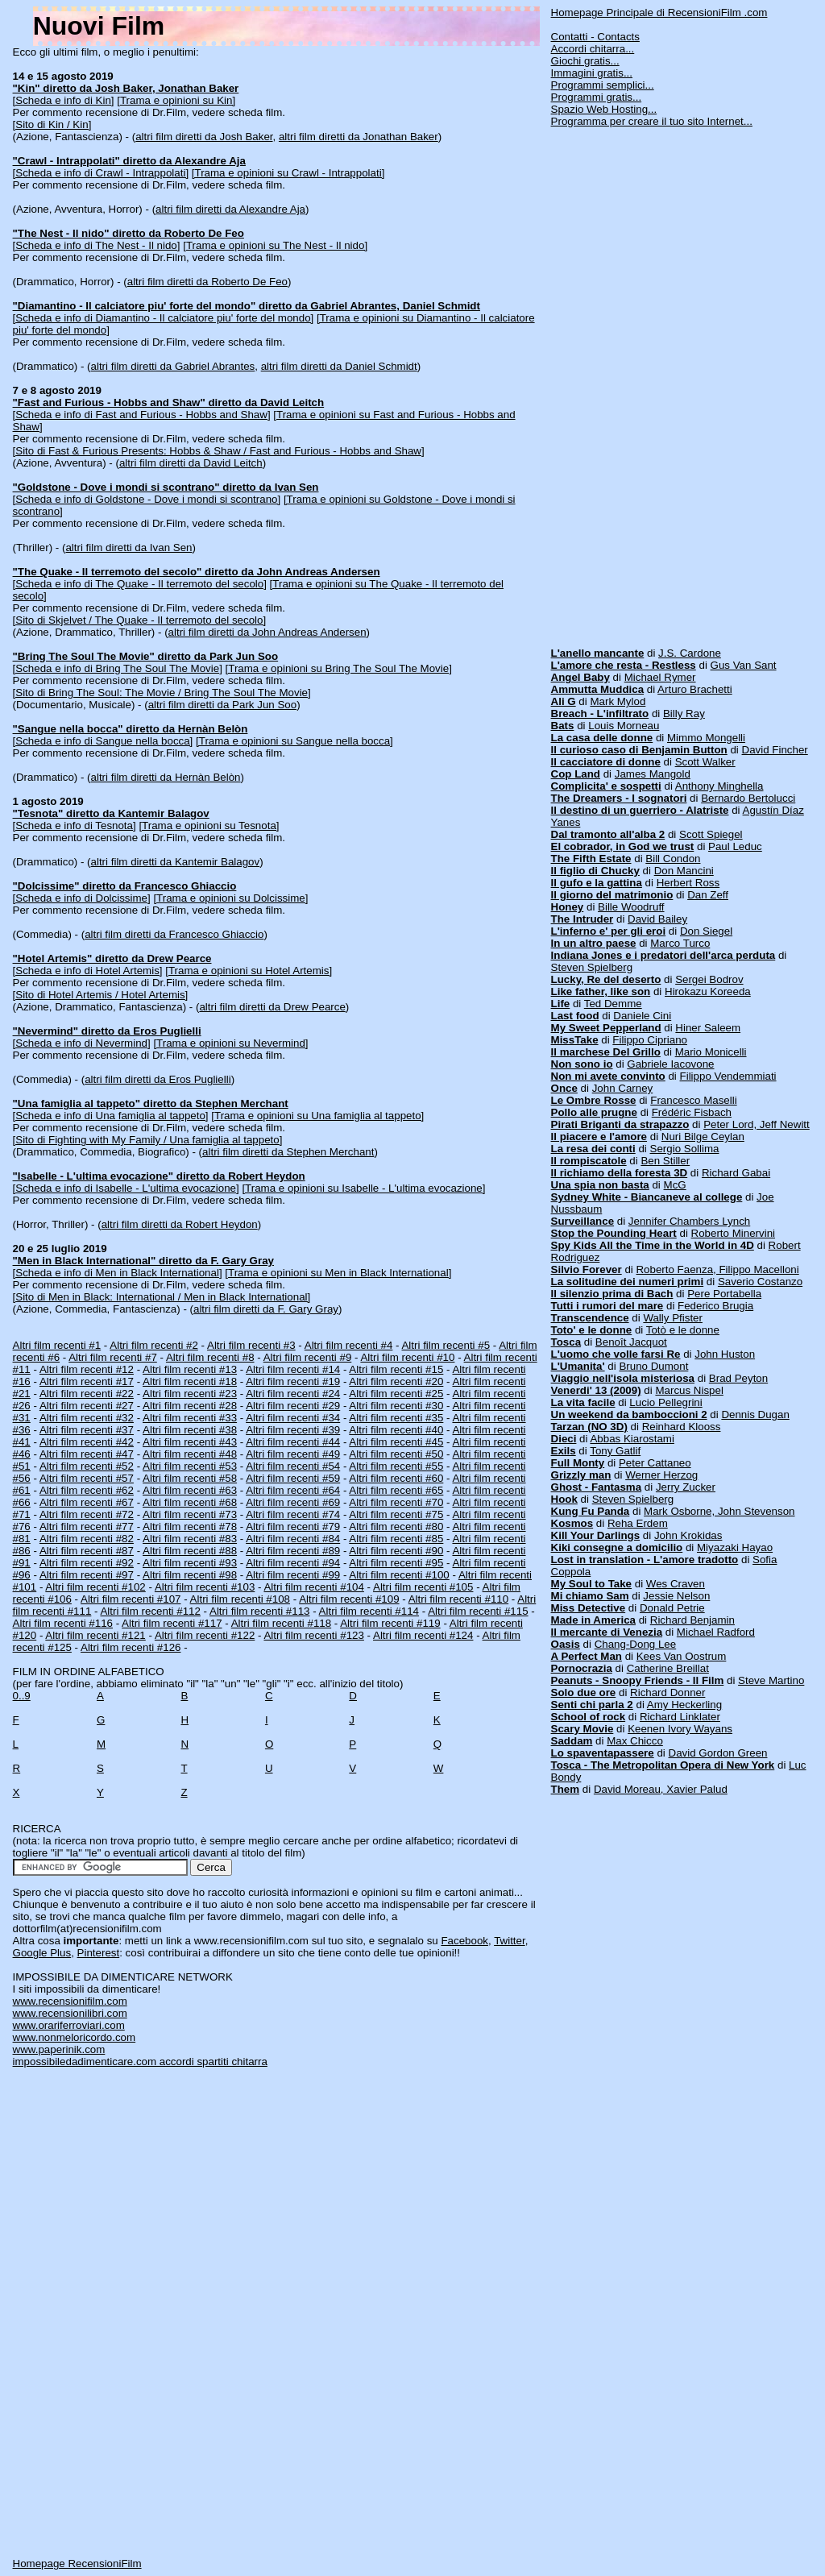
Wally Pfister (673, 1318)
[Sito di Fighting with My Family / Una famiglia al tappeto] (148, 1140)
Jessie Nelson (676, 1596)
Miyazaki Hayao (735, 1547)
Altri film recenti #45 (396, 1442)
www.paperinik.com (59, 2049)
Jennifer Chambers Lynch (689, 1221)
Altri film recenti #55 (396, 1466)
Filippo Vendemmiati (728, 1076)
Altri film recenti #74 (293, 1514)
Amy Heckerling (684, 1705)
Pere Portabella (724, 1294)
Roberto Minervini (733, 1233)
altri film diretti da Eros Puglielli (157, 1079)
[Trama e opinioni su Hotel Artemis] (248, 970)
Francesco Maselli (693, 1100)
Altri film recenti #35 (396, 1418)
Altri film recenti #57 (86, 1478)
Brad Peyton (738, 1378)
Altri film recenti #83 (190, 1539)
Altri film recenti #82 (86, 1539)
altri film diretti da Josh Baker (203, 137)
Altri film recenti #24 (293, 1394)
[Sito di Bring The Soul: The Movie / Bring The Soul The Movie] (162, 693)
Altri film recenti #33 (190, 1418)
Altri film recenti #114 (369, 1611)
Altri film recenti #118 (281, 1623)
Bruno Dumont (653, 1366)
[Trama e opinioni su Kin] (176, 100)
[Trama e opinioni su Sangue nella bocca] (294, 741)
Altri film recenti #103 (205, 1587)
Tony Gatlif (615, 1451)
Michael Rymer (660, 677)
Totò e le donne (682, 1330)
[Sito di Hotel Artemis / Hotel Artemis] (101, 995)
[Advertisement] (672, 381)
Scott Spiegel (711, 834)
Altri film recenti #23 (190, 1394)
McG (675, 1185)
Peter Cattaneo (655, 1463)
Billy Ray (684, 713)
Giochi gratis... (585, 61)
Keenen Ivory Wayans (680, 1729)
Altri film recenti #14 (293, 1369)
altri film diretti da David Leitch (191, 463)
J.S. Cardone (689, 653)
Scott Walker (705, 762)
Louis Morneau (623, 726)
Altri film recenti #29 (293, 1406)
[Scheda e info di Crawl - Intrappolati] (101, 173)
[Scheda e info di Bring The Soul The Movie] (117, 668)
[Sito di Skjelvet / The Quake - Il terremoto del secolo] (140, 620)
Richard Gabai (736, 1173)
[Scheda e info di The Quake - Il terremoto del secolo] (140, 584)
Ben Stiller (665, 1161)
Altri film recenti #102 (95, 1587)
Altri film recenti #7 (112, 1357)
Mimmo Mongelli (706, 738)
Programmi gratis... (596, 97)
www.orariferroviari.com (69, 2025)
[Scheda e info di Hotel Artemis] (88, 970)
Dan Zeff (707, 895)
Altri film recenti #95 (396, 1563)
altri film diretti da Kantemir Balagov (175, 862)
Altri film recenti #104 (313, 1587)
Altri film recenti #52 (86, 1466)
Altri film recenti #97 (86, 1575)
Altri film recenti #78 (190, 1526)
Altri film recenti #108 (240, 1599)
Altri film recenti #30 (396, 1406)
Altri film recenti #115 (478, 1611)
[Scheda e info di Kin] (63, 100)
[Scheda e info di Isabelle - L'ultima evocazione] (126, 1188)
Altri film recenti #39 (293, 1430)
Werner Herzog (661, 1475)
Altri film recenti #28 (190, 1406)
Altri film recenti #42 (86, 1442)
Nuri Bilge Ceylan (702, 1136)
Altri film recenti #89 (293, 1551)
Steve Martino (771, 1680)
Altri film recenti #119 (390, 1623)
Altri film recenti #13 (190, 1369)
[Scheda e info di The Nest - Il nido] (96, 245)
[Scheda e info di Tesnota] (74, 825)
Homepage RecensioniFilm (77, 2563)
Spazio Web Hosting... (604, 109)
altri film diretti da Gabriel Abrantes (173, 366)
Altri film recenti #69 (293, 1502)
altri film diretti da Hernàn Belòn (166, 777)
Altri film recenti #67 (86, 1502)
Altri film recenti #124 (423, 1635)
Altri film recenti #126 (130, 1647)
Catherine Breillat (668, 1668)
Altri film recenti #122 (205, 1635)
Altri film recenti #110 (458, 1599)
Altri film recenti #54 (293, 1466)
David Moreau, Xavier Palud (661, 1789)
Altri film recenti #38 (190, 1430)
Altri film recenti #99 (293, 1575)
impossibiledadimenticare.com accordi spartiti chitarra (140, 2061)
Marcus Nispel (689, 1390)
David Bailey (657, 919)
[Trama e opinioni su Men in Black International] (338, 1273)
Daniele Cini (642, 1016)
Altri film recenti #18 (190, 1381)
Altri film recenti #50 (396, 1454)
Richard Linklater (680, 1717)
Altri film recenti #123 (313, 1635)
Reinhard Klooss (681, 1427)
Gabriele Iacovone (670, 1064)
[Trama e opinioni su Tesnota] (209, 825)
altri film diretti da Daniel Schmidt (339, 366)
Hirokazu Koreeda (708, 991)
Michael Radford (716, 1632)
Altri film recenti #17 (86, 1381)
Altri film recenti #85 (396, 1539)
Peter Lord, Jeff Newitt (756, 1124)
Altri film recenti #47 (86, 1454)
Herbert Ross (688, 883)
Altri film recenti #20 (396, 1381)
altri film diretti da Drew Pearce (272, 1007)
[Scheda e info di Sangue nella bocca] (103, 741)
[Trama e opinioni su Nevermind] (230, 1043)
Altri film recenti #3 (251, 1345)
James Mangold (652, 774)
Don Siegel (706, 931)
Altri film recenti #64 (293, 1490)
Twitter (509, 1941)
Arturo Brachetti (694, 689)
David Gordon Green (718, 1753)
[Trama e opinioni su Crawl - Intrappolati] (288, 173)
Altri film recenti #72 (86, 1514)
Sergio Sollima (684, 1149)
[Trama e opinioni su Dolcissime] (230, 898)
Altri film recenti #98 (190, 1575)
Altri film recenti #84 (293, 1539)
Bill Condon (672, 858)
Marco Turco (680, 943)
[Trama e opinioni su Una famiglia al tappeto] (317, 1116)
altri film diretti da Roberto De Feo (207, 282)
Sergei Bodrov (709, 979)
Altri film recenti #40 (396, 1430)
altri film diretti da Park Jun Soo (222, 705)
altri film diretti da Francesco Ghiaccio (174, 934)
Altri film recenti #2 (154, 1345)
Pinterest (98, 1953)
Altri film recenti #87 (86, 1551)
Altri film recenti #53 (190, 1466)
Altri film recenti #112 (150, 1611)
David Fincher (775, 750)
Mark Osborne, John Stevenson (719, 1511)
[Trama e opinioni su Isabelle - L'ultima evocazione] (363, 1188)
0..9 (22, 1696)
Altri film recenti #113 (259, 1611)
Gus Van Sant (744, 665)
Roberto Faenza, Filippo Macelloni (717, 1269)
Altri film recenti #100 (399, 1575)
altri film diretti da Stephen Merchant (288, 1152)
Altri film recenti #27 (86, 1406)
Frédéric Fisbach (692, 1112)
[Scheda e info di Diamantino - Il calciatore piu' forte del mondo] (163, 318)
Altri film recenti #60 (396, 1478)
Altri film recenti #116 (63, 1623)
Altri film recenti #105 (423, 1587)
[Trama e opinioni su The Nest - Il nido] (275, 245)
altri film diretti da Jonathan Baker (358, 137)
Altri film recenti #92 (86, 1563)
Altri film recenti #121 (95, 1635)
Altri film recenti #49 (293, 1454)
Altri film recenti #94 (293, 1563)
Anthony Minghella (719, 786)
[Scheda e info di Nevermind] (82, 1043)
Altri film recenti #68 (190, 1502)
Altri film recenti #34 (293, 1418)
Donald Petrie (672, 1608)
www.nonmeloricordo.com (74, 2037)
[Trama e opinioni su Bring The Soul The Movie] (339, 668)
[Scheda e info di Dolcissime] (82, 898)
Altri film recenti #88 (190, 1551)
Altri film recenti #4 (349, 1345)
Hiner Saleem (707, 1028)
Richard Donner (667, 1692)
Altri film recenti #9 (307, 1357)
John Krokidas (688, 1535)
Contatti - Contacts (595, 37)
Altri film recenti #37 (86, 1430)
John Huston (724, 1354)
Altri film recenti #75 (396, 1514)
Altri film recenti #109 (349, 1599)
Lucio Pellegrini (665, 1402)
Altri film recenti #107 (130, 1599)
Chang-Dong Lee (636, 1644)
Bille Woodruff (631, 907)
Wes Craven (675, 1584)
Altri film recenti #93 (190, 1563)
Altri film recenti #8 (210, 1357)
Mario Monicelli (711, 1052)
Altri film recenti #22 (86, 1394)
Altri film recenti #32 (86, 1418)
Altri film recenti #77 (86, 1526)
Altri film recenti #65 (396, 1490)
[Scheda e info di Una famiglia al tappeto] (111, 1116)
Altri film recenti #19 (293, 1381)
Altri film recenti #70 (396, 1502)
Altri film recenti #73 (190, 1514)
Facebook (464, 1941)
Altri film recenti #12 (86, 1369)
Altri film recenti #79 (293, 1526)
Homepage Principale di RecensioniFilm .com (659, 12)
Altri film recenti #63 (190, 1490)
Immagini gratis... (591, 73)
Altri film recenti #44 (293, 1442)
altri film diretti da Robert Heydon (180, 1224)
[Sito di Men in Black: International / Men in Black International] (162, 1297)
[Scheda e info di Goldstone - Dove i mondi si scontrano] (147, 499)
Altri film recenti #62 (86, 1490)
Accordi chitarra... (593, 49)
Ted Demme (613, 1004)
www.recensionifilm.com (70, 2001)
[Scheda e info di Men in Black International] (117, 1273)
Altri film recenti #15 (396, 1369)
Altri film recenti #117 (172, 1623)
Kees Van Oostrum (681, 1656)
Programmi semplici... (602, 85)
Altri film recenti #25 (396, 1394)
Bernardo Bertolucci (748, 798)
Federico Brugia (715, 1306)
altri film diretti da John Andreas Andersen (267, 632)
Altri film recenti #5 (445, 1345)
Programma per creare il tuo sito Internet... (651, 121)
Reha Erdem (637, 1523)
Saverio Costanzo (760, 1282)
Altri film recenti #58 (190, 1478)
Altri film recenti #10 (407, 1357)
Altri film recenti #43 (190, 1442)
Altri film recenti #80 (396, 1526)
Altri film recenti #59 (293, 1478)
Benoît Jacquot (631, 1342)
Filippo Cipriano (649, 1040)
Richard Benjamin (692, 1620)
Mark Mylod (617, 701)
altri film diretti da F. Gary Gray (265, 1309)
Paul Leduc (735, 846)
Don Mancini (684, 871)
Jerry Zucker (685, 1487)
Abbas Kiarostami (632, 1439)
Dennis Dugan (755, 1414)
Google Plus (42, 1953)
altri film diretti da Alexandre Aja (230, 209)
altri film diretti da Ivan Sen (128, 547)
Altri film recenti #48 (190, 1454)
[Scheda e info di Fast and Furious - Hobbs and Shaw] (142, 415)
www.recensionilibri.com (70, 2013)
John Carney (622, 1088)
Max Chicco (635, 1741)
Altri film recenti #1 (57, 1345)
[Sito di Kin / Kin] (52, 124)
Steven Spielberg (592, 967)
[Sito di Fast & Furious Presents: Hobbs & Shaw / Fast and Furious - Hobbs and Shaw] (219, 451)
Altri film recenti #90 (396, 1551)
